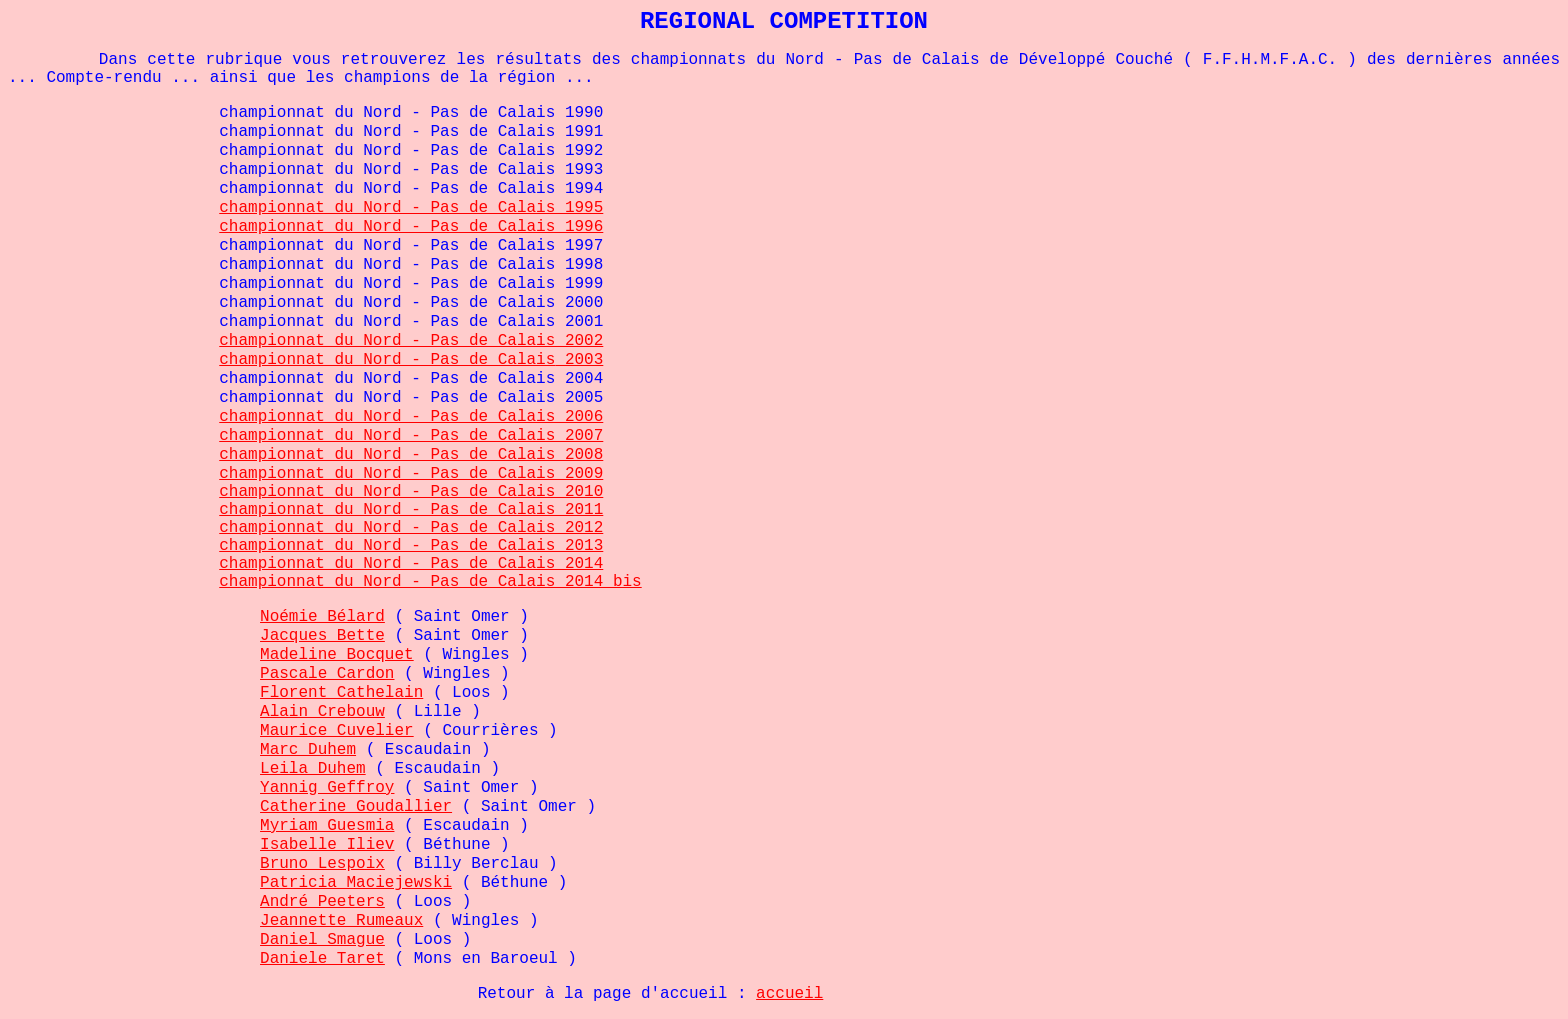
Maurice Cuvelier (337, 731)
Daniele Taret (322, 959)
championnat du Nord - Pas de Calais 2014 (411, 564)
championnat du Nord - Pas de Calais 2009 (411, 474)
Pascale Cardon (327, 674)
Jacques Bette (322, 636)
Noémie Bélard (322, 617)
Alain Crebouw (322, 712)
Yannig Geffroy (327, 788)
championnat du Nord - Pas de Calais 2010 (411, 492)
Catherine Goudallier (356, 807)
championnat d (281, 208)
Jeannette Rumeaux (341, 921)
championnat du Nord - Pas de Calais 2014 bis (430, 582)
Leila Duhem (313, 769)
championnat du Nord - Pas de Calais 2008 (411, 455)
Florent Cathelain (341, 693)
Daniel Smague (322, 940)
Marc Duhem (308, 750)
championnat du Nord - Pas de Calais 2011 (411, 510)
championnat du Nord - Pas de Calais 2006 (411, 417)
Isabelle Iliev (327, 845)
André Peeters (322, 902)
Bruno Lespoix (322, 864)
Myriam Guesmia (327, 826)
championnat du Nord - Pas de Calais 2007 (411, 436)
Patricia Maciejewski (356, 883)
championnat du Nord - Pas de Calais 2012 (411, 528)
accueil (789, 994)
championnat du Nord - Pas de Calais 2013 (411, 546)
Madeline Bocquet (337, 655)
